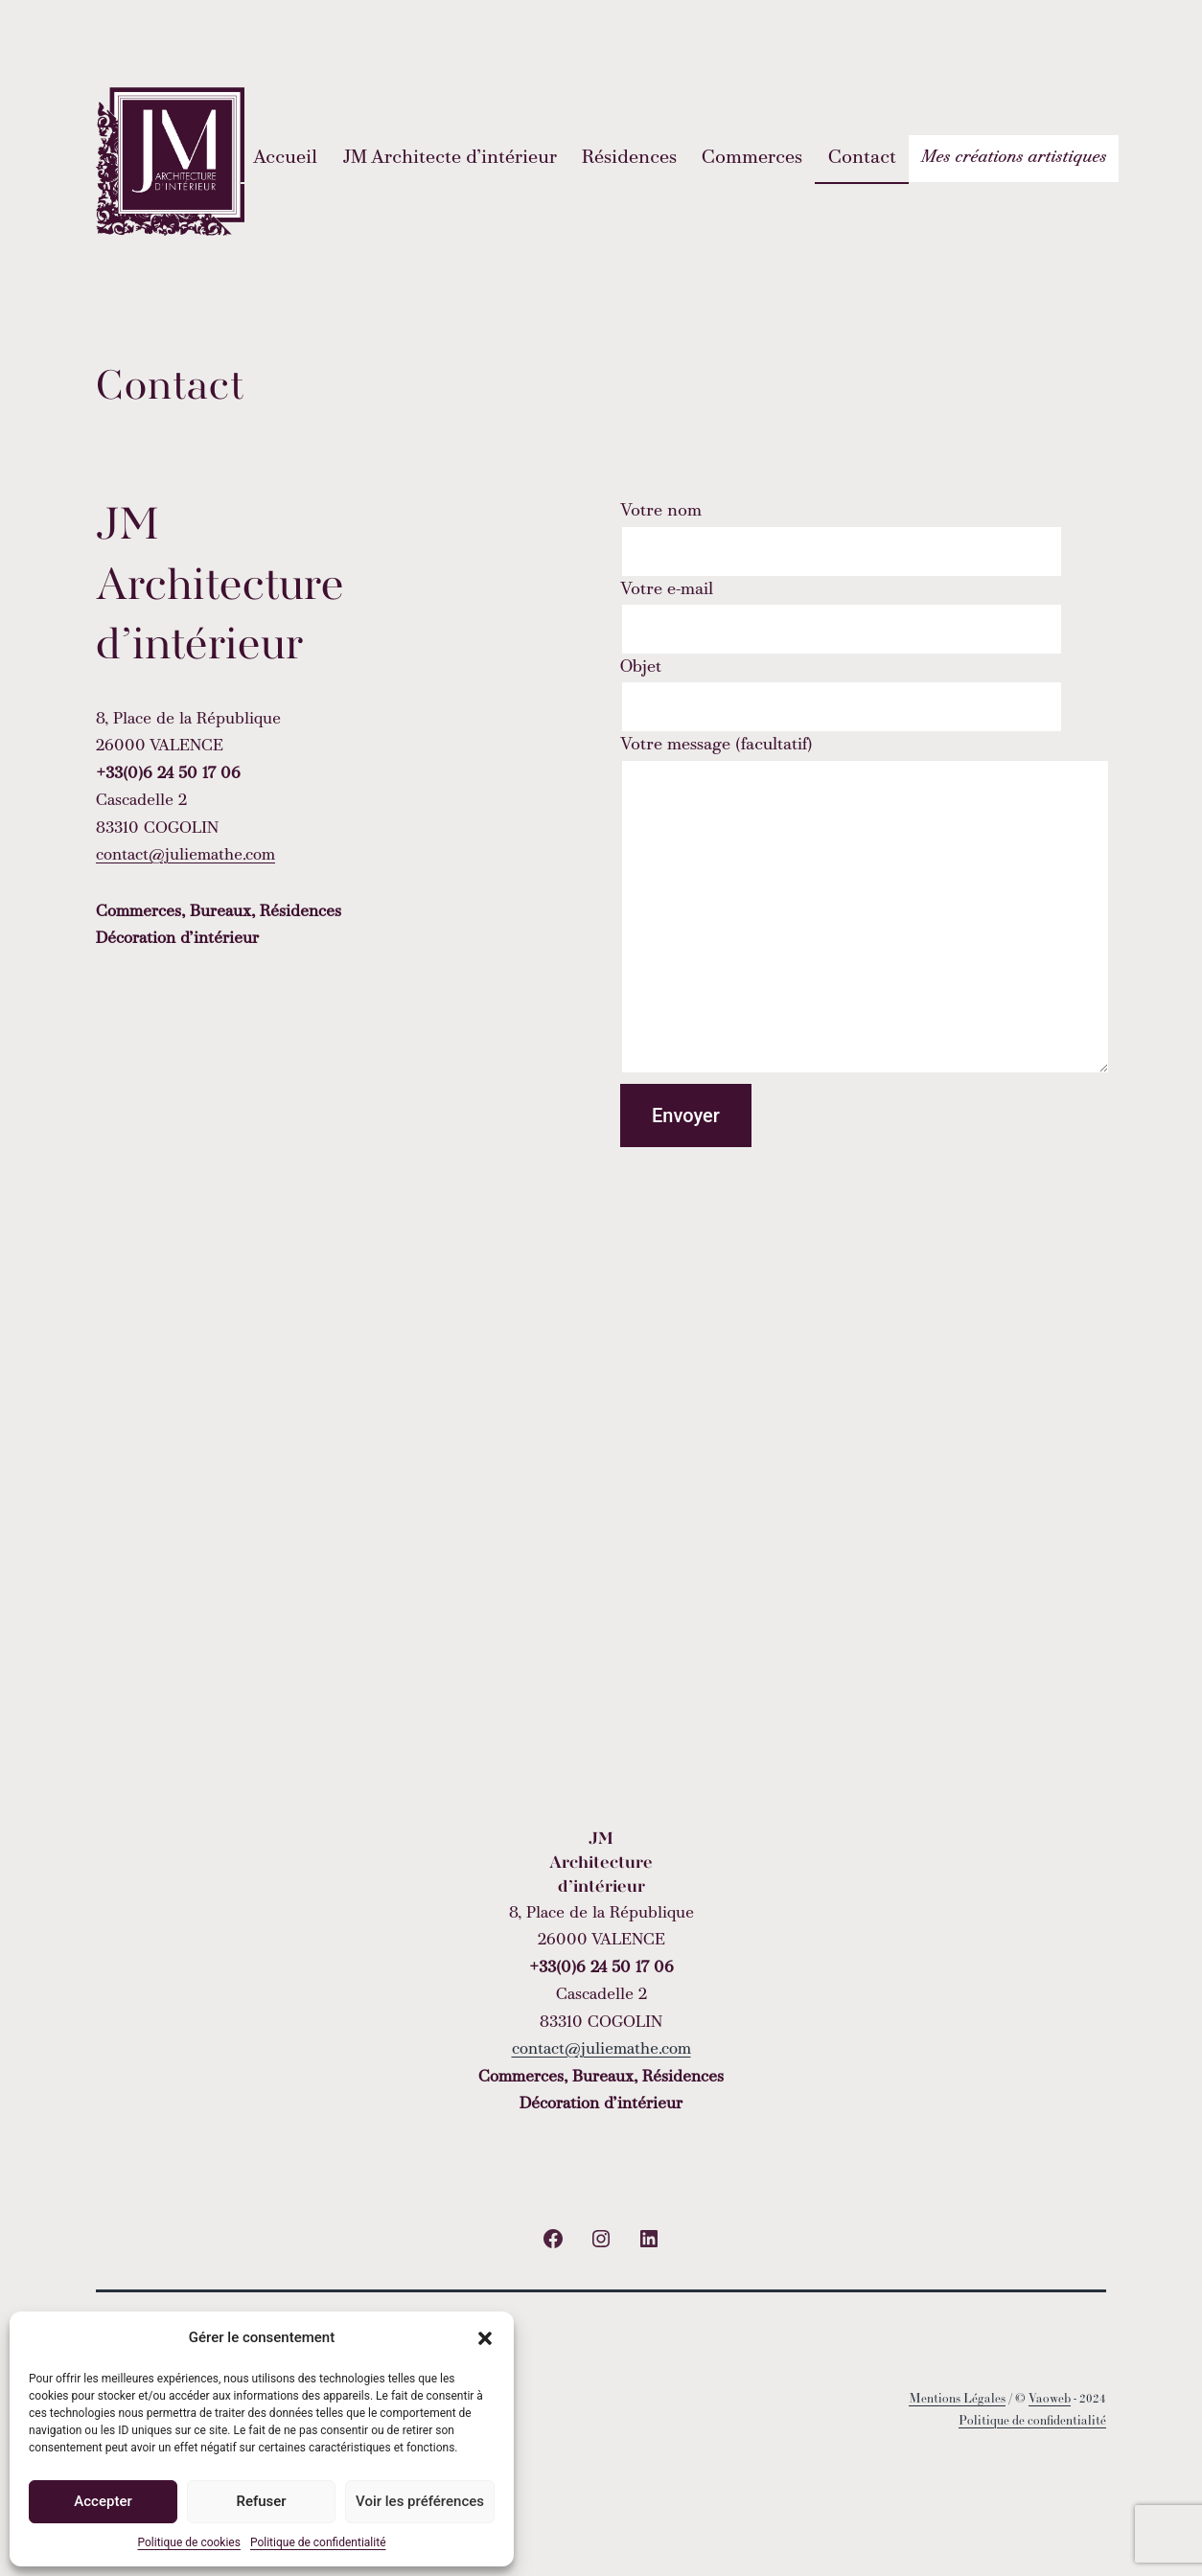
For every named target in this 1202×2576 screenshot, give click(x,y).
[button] (485, 2338)
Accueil (285, 158)
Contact (862, 158)
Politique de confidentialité (318, 2542)
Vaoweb (1050, 2398)
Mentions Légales (957, 2398)
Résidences (629, 158)
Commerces (752, 158)
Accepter (102, 2501)
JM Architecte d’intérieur (450, 158)
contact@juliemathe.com (185, 855)
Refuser (261, 2501)
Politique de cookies (189, 2542)
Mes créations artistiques (1013, 158)
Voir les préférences (420, 2501)
